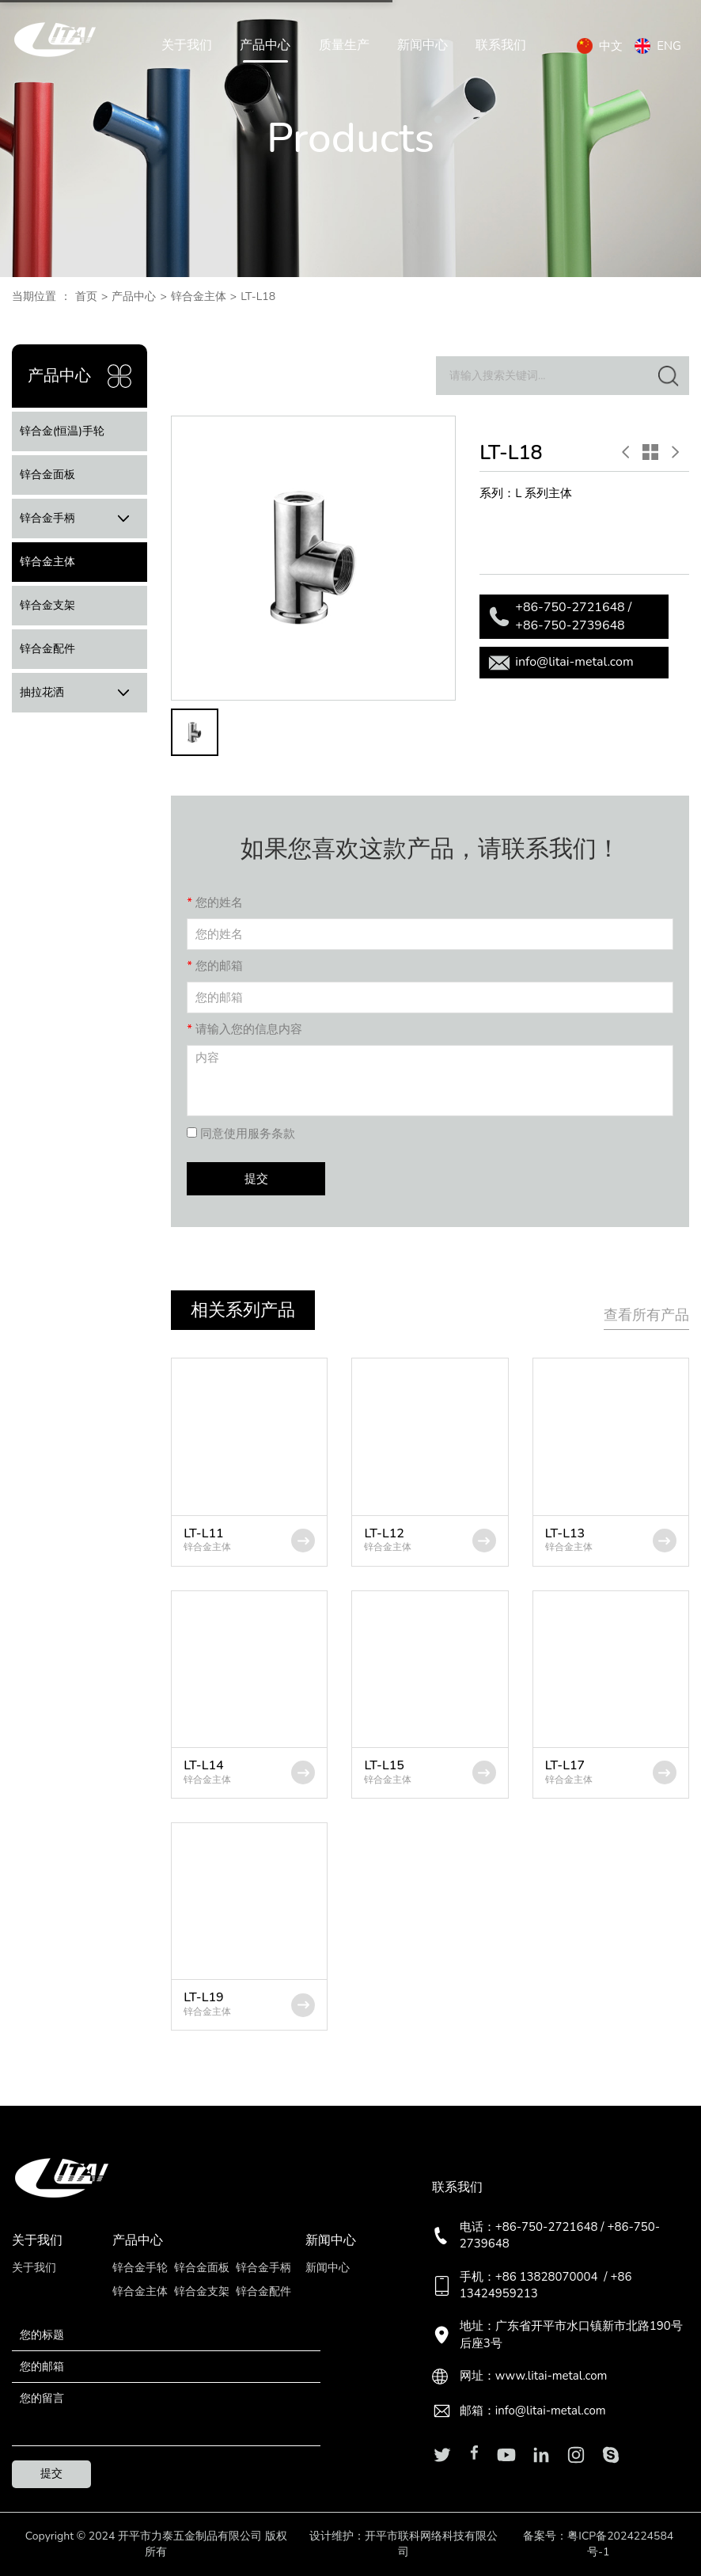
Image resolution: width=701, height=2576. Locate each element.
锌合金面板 (47, 474)
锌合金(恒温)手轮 (62, 431)
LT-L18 (258, 296)
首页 (86, 296)
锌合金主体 (198, 296)
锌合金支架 (47, 605)
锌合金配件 (47, 648)
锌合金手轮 (140, 2267)
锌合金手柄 (79, 519)
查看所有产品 (646, 1314)
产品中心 (265, 45)
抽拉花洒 (79, 693)
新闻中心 (422, 45)
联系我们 (501, 45)
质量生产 (344, 45)
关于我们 (186, 45)
